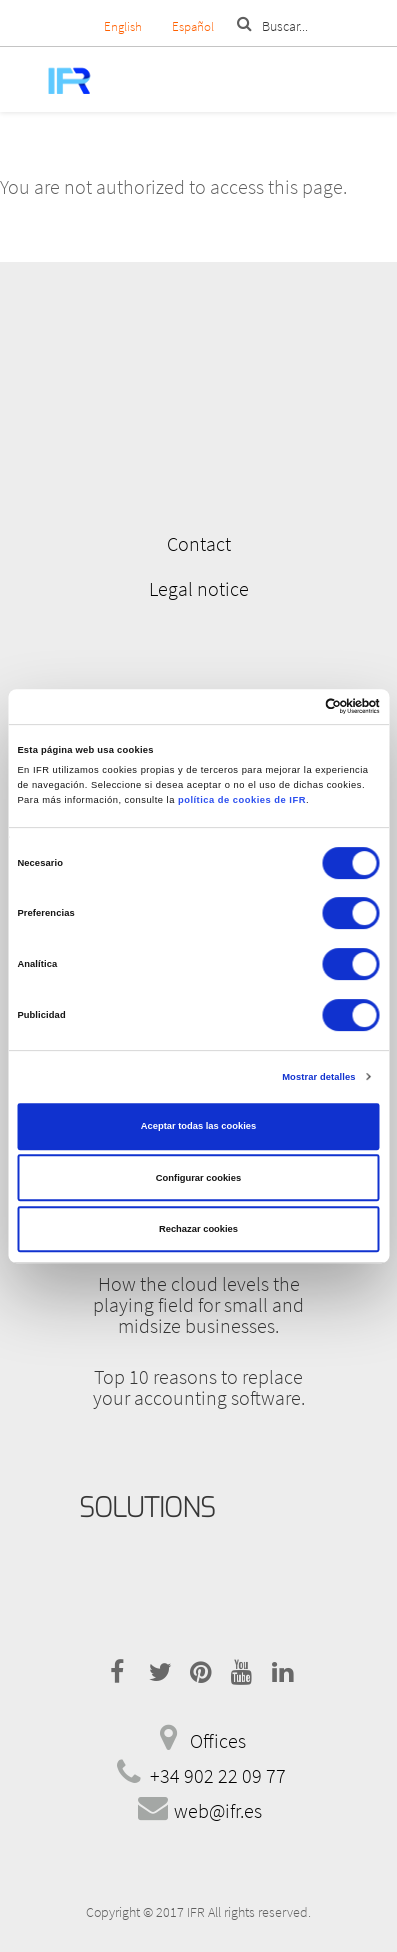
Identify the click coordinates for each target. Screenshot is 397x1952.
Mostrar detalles (318, 1077)
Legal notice (199, 588)
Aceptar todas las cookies (198, 1126)
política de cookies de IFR (242, 800)
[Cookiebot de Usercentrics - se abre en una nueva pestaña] (292, 707)
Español (193, 26)
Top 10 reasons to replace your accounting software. (199, 1387)
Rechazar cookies (198, 1229)
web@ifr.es (218, 1810)
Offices (218, 1740)
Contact (199, 543)
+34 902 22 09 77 (218, 1775)
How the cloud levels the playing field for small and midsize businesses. (198, 1304)
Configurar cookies (198, 1178)
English (123, 26)
